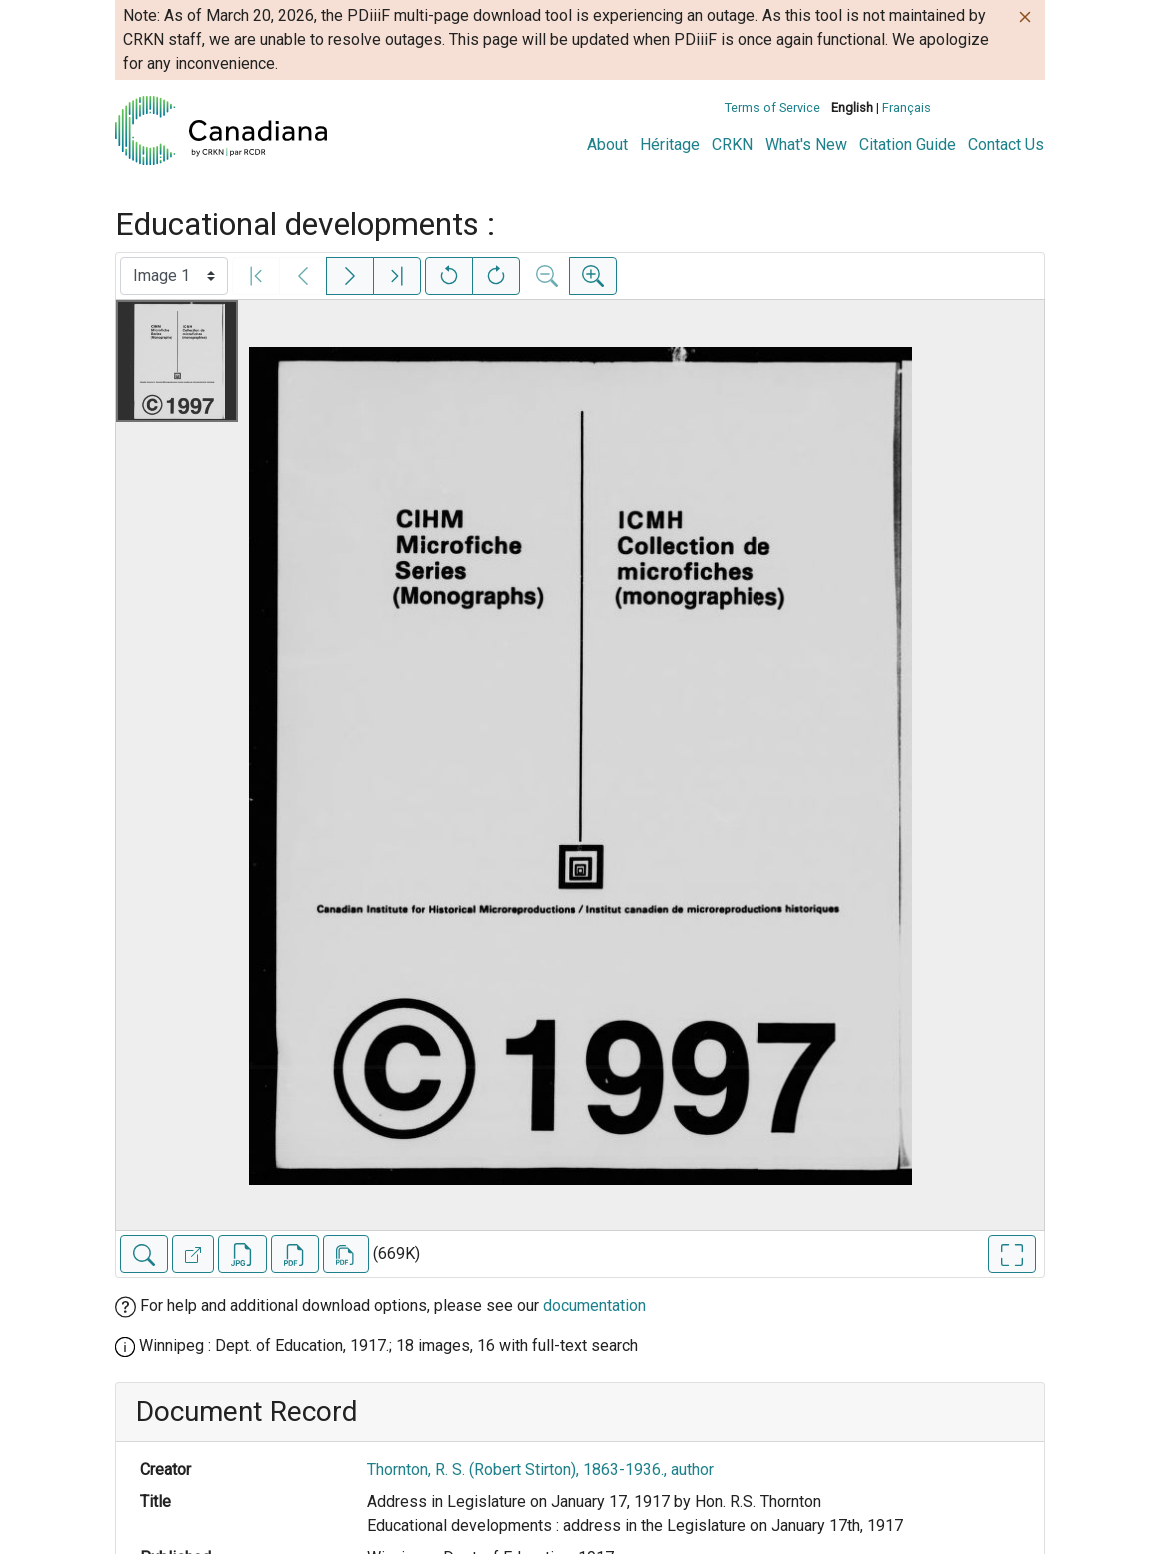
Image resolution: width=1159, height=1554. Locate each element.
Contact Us (1006, 144)
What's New (806, 144)
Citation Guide (907, 144)
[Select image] (174, 276)
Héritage (670, 144)
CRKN (732, 144)
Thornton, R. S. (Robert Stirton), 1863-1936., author (540, 1469)
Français (906, 107)
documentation (594, 1305)
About (607, 144)
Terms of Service (772, 107)
